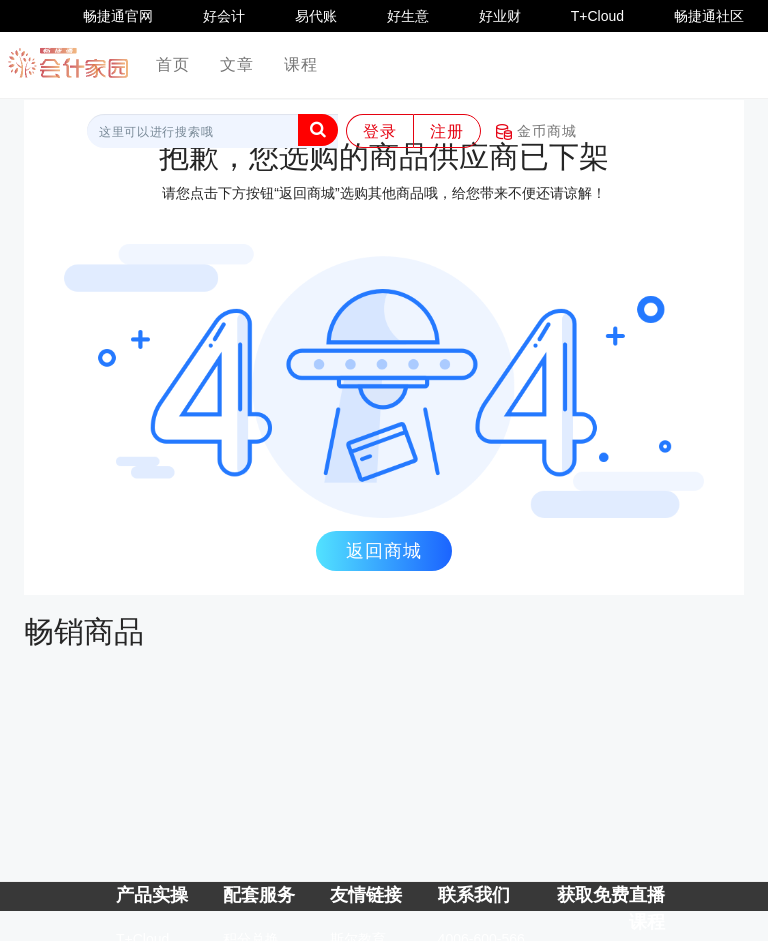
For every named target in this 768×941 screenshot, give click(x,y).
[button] (318, 130)
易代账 (316, 16)
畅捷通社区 (709, 16)
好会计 (224, 16)
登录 (380, 131)
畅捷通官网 (118, 16)
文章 (237, 64)
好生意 (408, 16)
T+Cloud (597, 16)
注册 (447, 131)
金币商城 (536, 131)
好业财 (500, 16)
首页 (180, 63)
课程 (301, 64)
